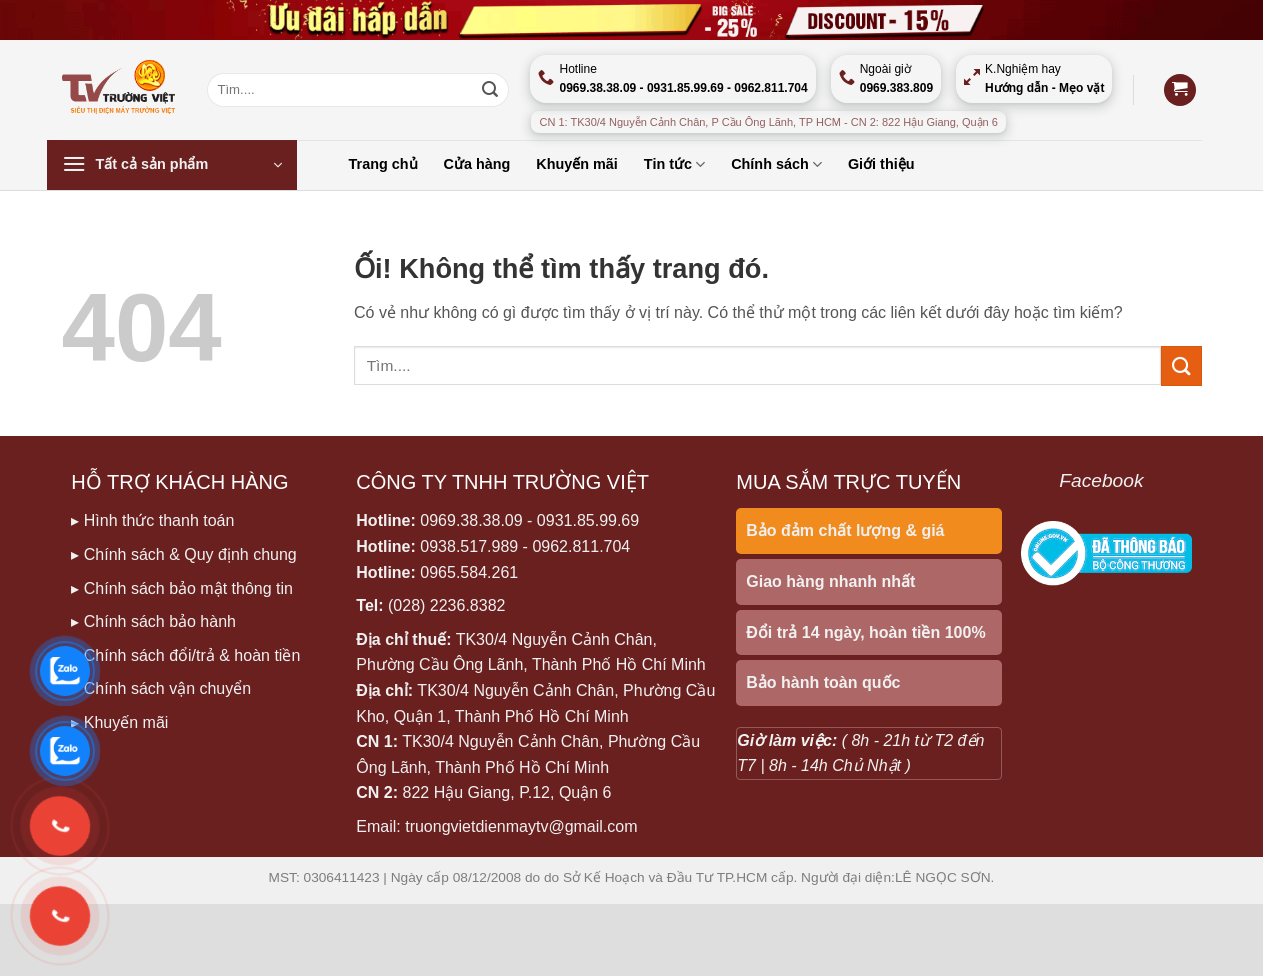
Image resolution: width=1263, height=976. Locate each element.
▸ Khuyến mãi (119, 722)
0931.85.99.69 (588, 520)
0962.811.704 (581, 546)
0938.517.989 (469, 546)
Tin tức (674, 164)
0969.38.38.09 (471, 520)
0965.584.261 (469, 572)
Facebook (1101, 480)
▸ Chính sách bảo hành (153, 621)
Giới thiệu (881, 164)
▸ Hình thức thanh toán (152, 520)
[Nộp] (490, 90)
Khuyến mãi (577, 164)
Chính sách (776, 164)
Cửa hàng (477, 164)
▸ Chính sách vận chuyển (161, 688)
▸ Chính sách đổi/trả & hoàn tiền (185, 655)
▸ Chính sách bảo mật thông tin (182, 588)
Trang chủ (383, 164)
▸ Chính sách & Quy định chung (183, 554)
